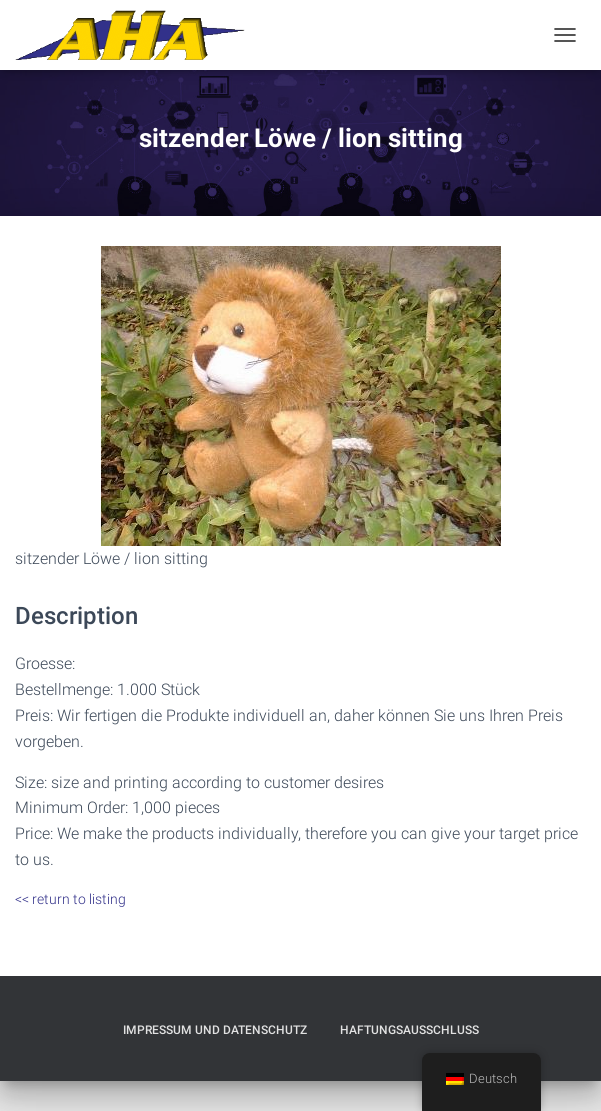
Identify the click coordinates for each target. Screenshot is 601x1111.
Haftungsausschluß (409, 1030)
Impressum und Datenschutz (215, 1030)
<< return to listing (70, 899)
